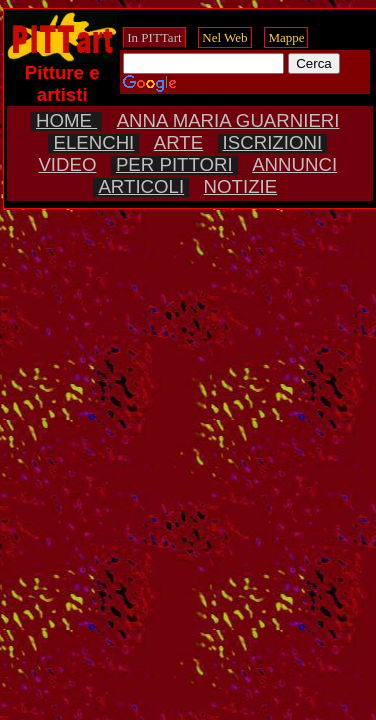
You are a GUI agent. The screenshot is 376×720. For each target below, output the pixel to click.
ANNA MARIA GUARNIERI (228, 120)
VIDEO (67, 164)
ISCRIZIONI (273, 142)
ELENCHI (93, 142)
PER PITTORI (174, 164)
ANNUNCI (294, 164)
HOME (66, 120)
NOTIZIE (241, 186)
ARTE (178, 142)
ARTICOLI (141, 186)
